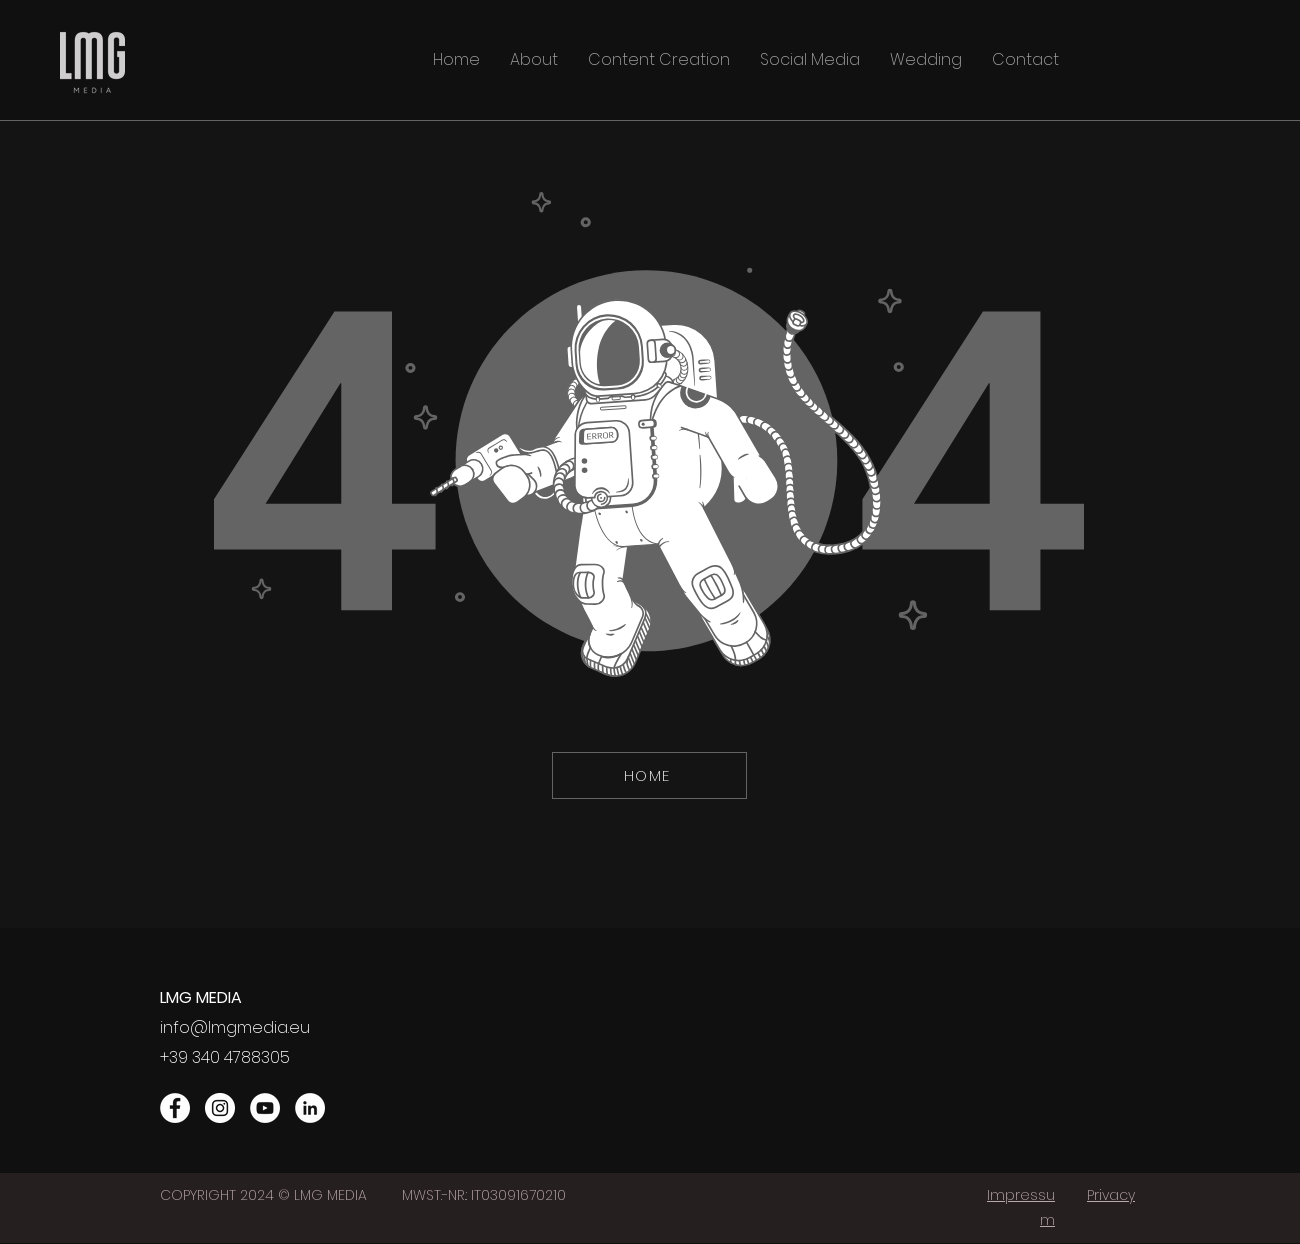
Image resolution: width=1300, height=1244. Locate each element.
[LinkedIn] (310, 1108)
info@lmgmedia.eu (235, 1027)
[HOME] (649, 775)
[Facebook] (175, 1108)
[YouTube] (265, 1108)
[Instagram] (220, 1108)
